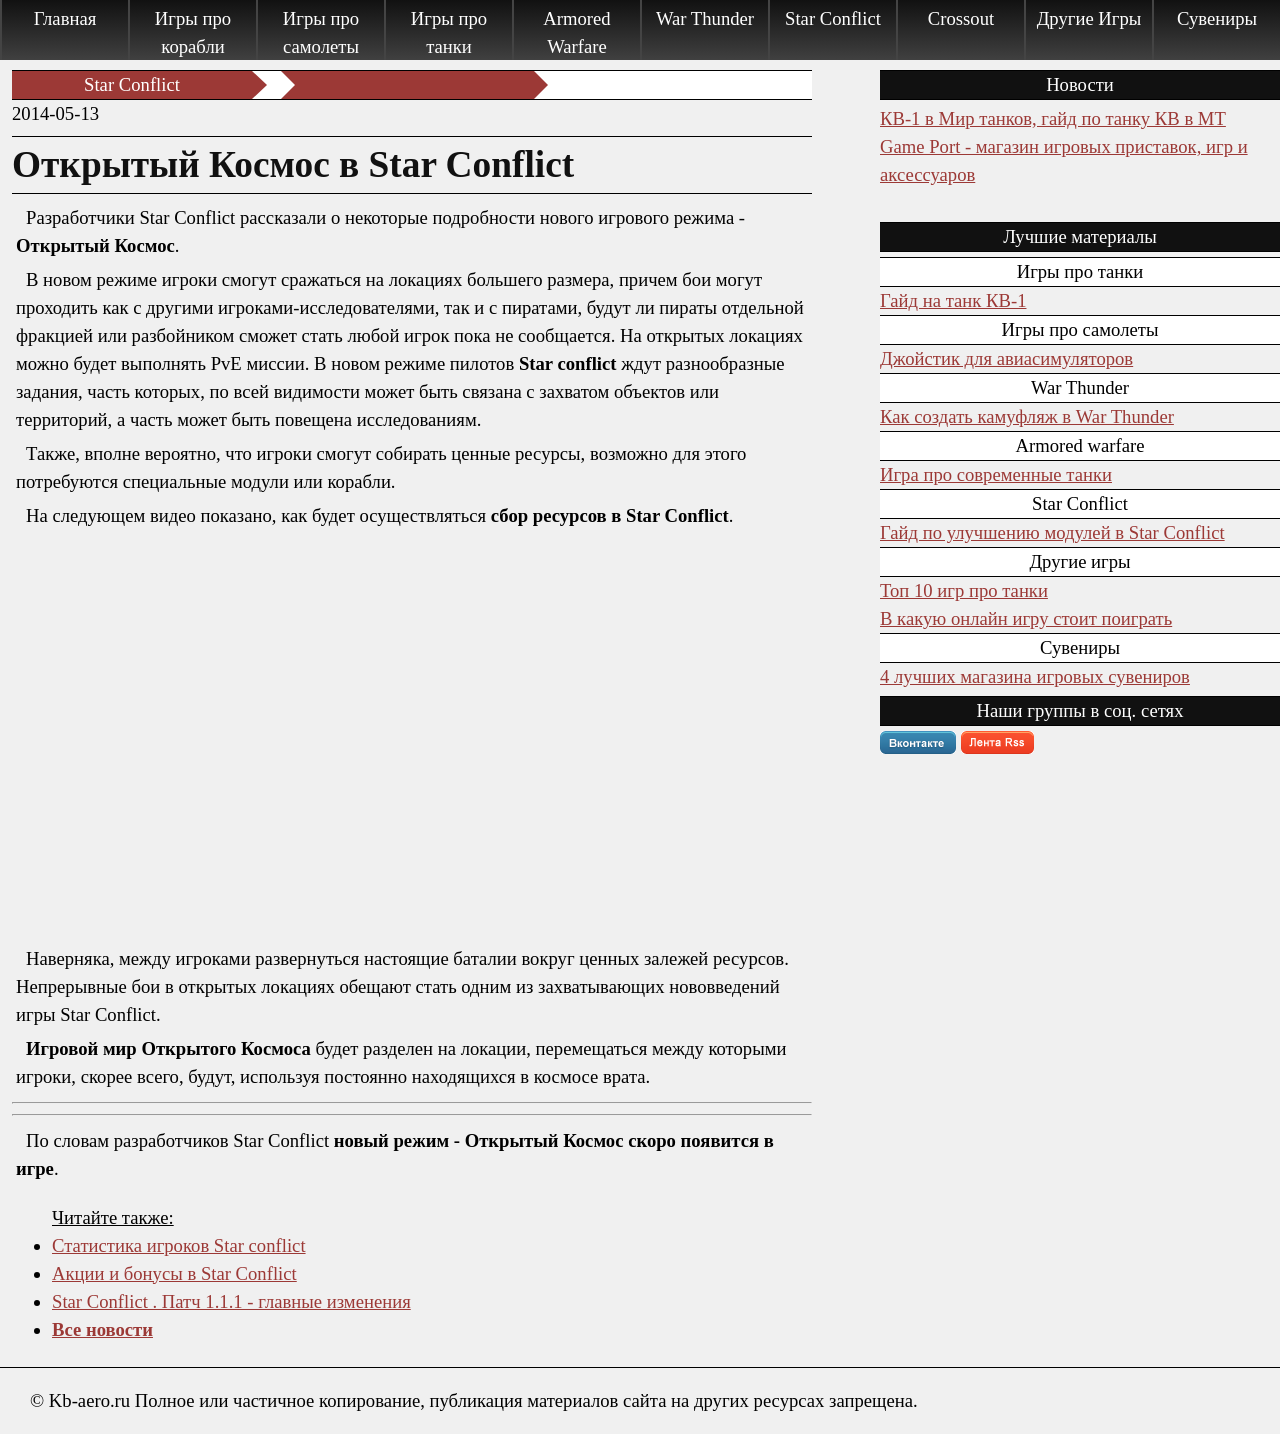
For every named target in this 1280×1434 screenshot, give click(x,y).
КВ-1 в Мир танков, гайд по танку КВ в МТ (1053, 118)
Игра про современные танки (996, 474)
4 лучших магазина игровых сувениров (1035, 676)
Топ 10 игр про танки (964, 590)
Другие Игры (1089, 18)
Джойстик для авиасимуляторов (1006, 358)
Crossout (961, 18)
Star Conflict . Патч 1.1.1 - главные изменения (231, 1301)
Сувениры (1217, 18)
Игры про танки (449, 32)
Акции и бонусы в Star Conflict (174, 1273)
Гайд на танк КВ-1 (953, 300)
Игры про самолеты (321, 32)
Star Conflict (833, 18)
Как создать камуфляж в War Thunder (1027, 416)
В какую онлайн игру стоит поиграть (1026, 618)
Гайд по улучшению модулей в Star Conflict (1052, 532)
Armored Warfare (576, 32)
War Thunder (705, 18)
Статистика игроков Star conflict (179, 1245)
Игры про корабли (193, 32)
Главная (65, 18)
